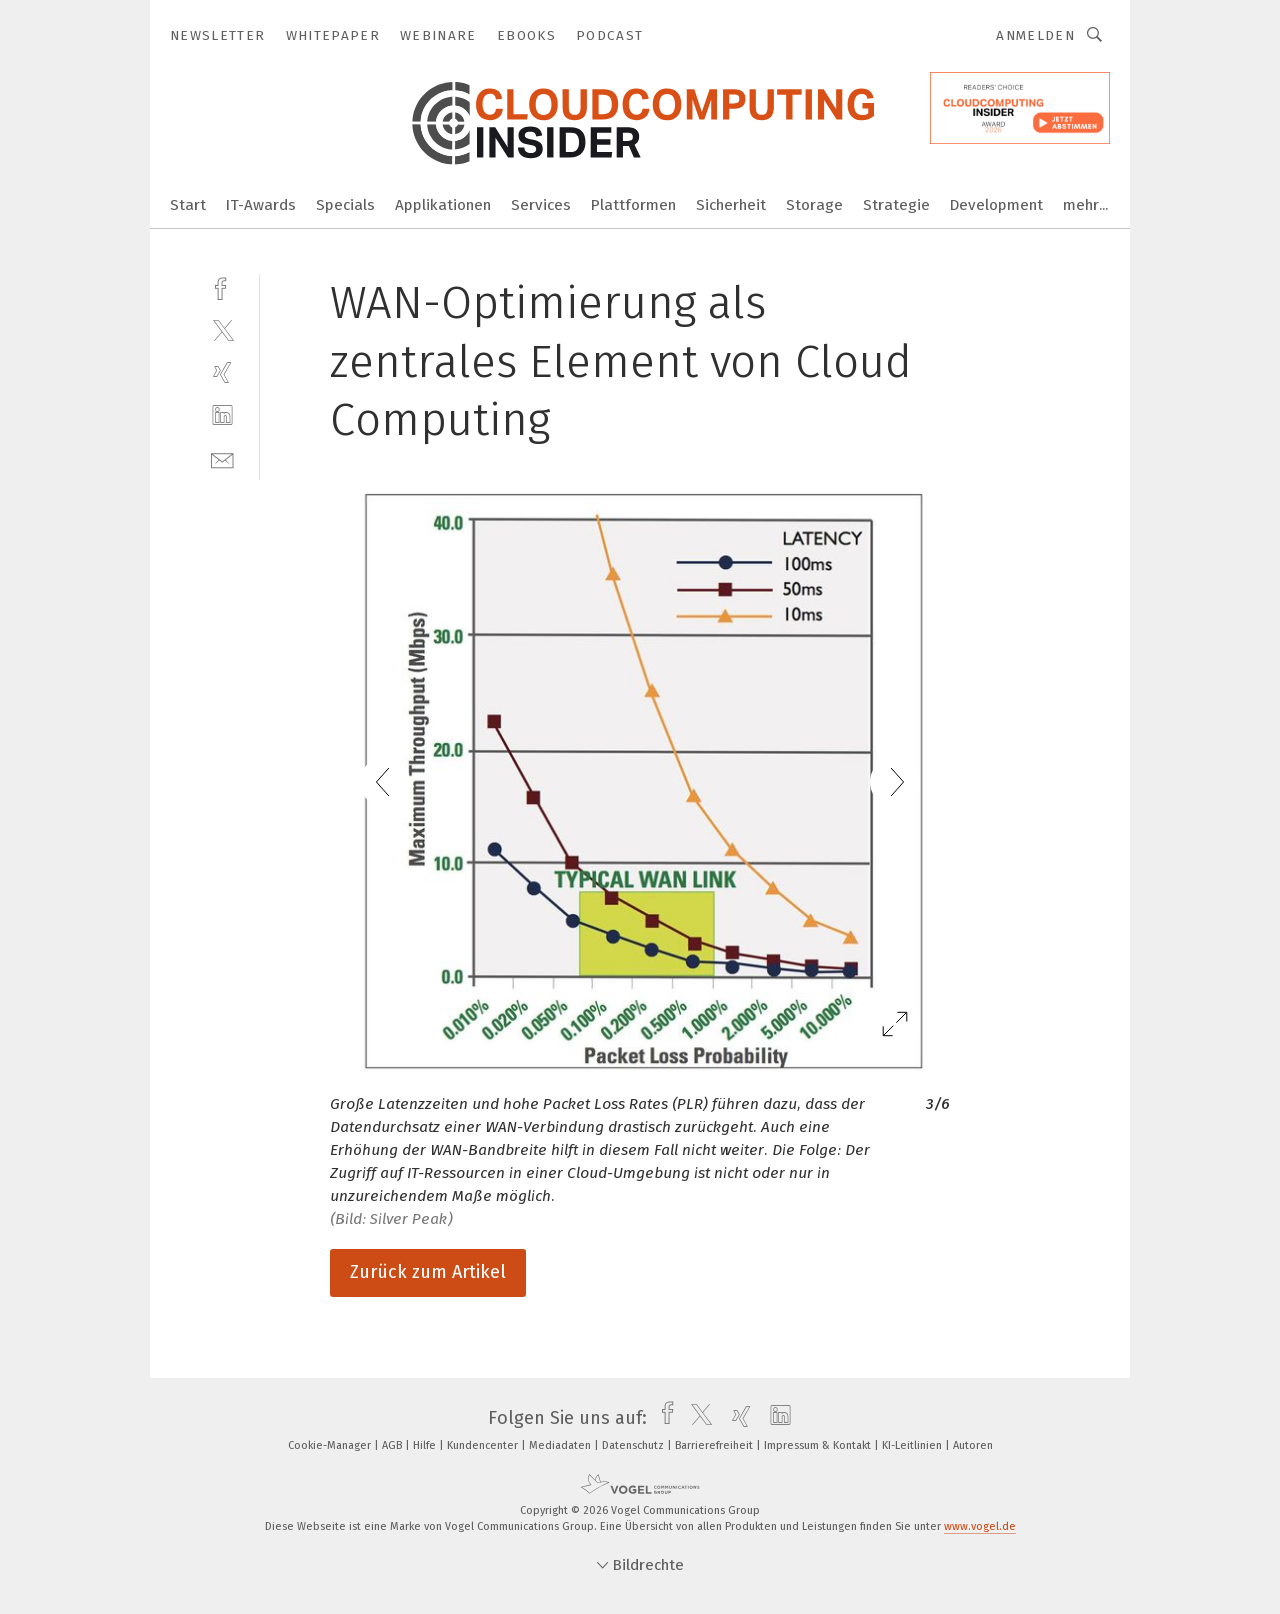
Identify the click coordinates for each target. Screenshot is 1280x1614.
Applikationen (443, 205)
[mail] (222, 458)
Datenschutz (634, 1445)
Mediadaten (561, 1445)
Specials (345, 205)
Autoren (973, 1445)
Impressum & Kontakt (819, 1445)
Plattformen (633, 205)
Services (541, 205)
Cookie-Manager (331, 1445)
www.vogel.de (980, 1526)
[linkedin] (222, 415)
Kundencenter (484, 1445)
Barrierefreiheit (715, 1445)
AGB (393, 1445)
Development (996, 205)
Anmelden (1035, 35)
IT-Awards (261, 205)
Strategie (896, 205)
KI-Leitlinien (913, 1445)
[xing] (222, 372)
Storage (814, 205)
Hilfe (426, 1445)
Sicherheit (731, 205)
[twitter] (222, 329)
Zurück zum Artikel (428, 1272)
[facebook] (222, 286)
